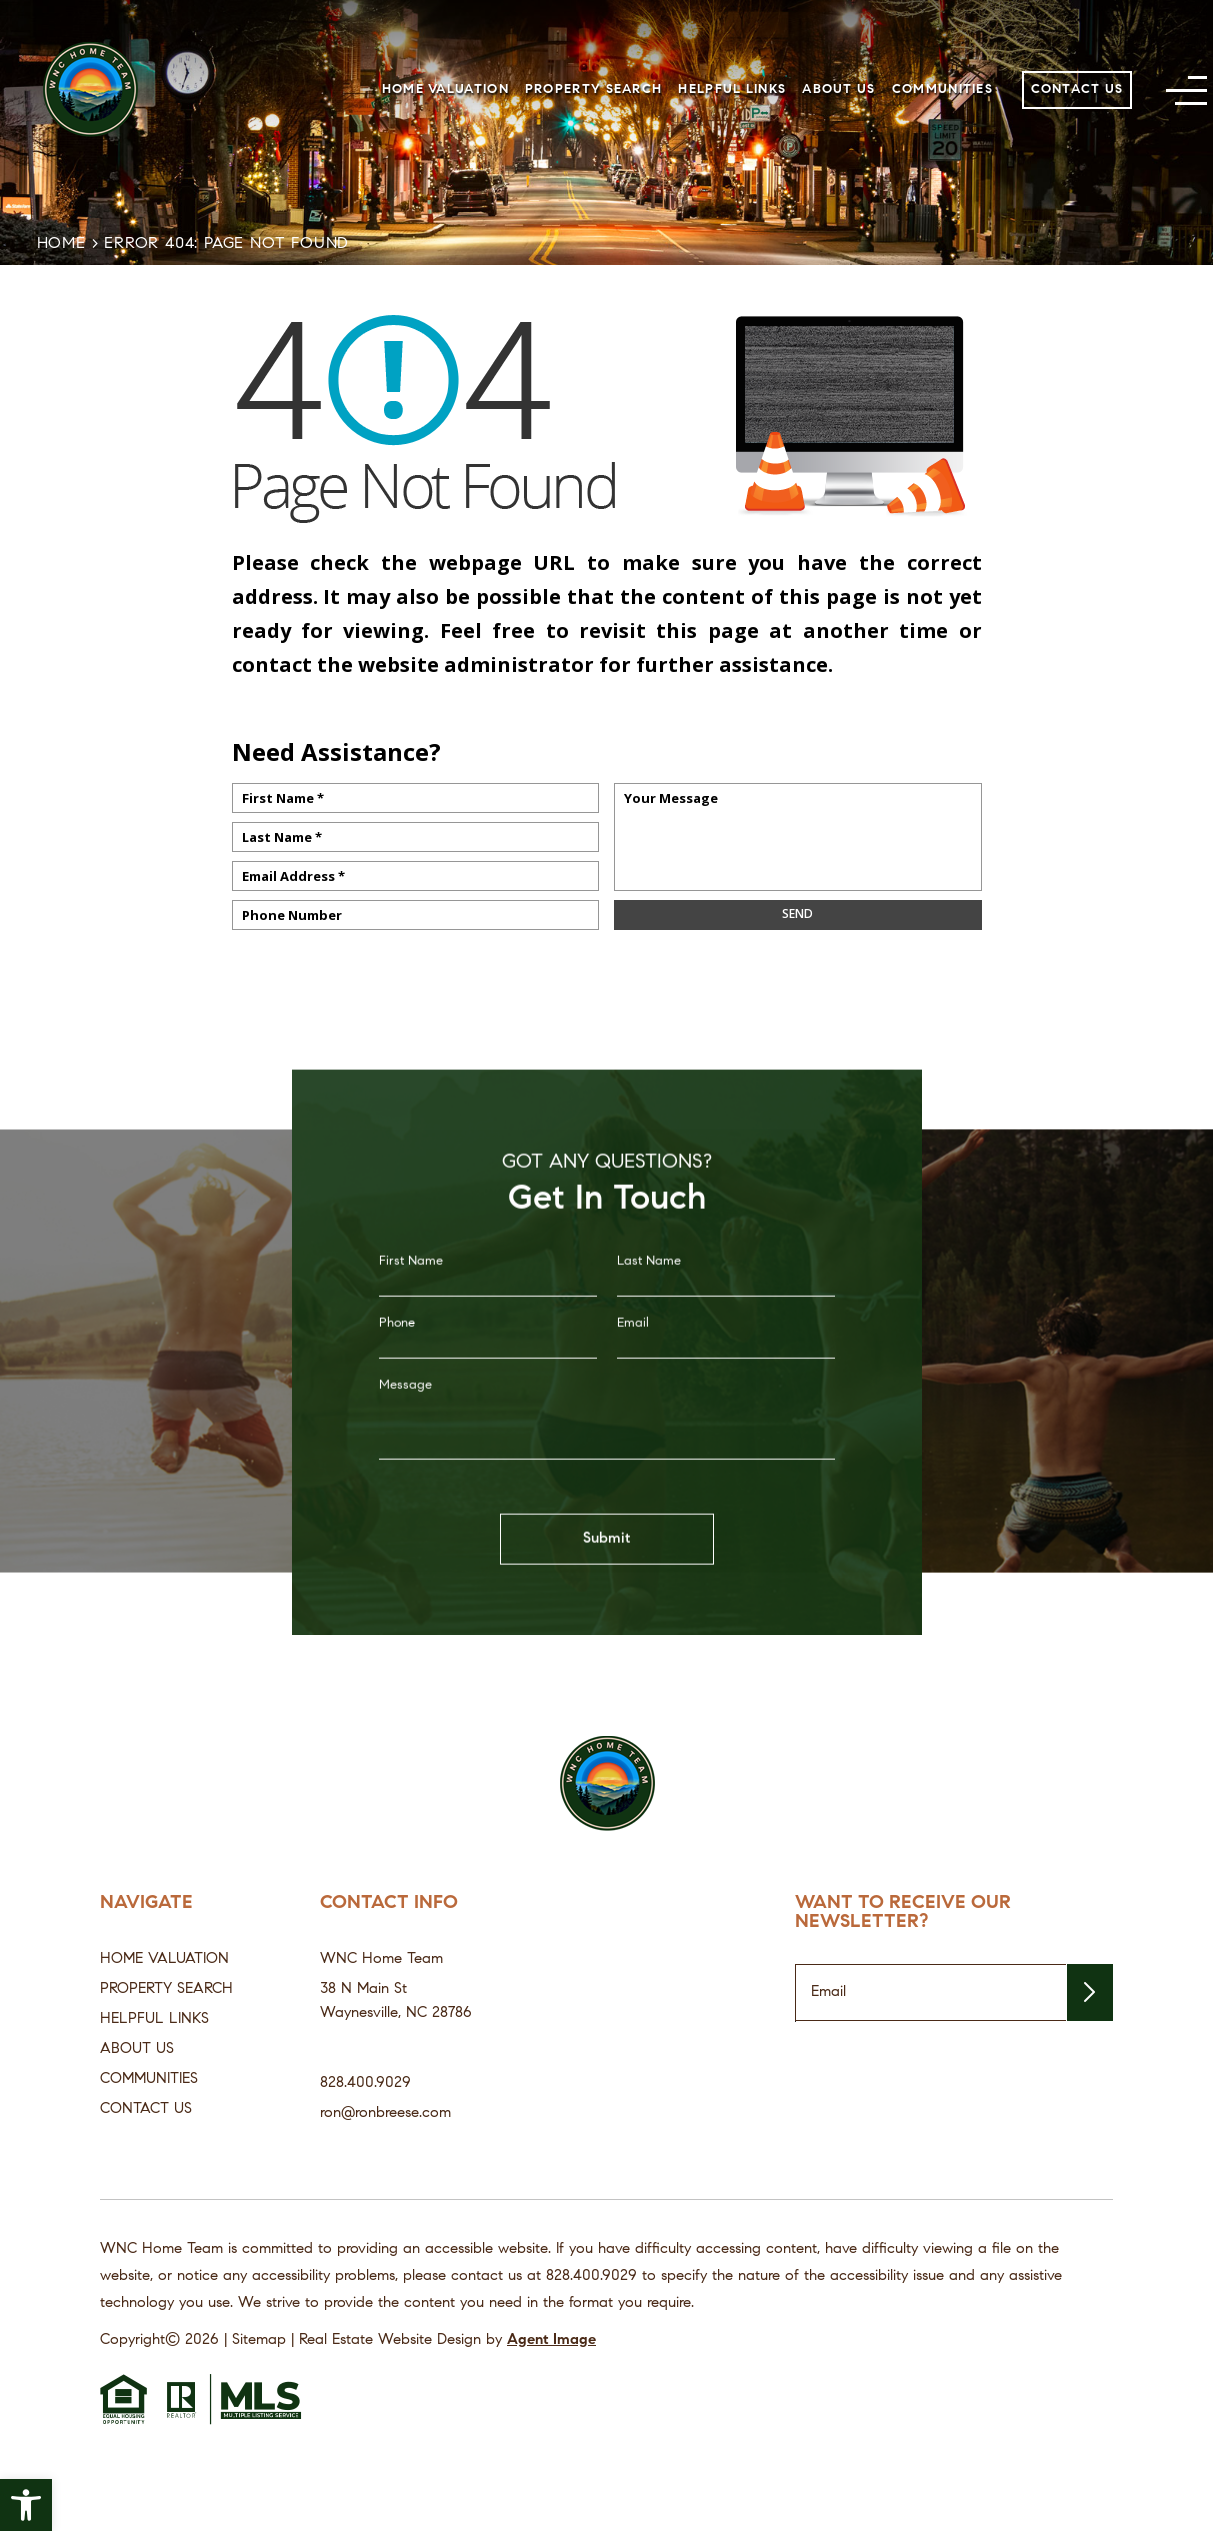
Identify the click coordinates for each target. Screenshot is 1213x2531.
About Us (838, 89)
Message (405, 1421)
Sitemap (259, 2340)
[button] (26, 2505)
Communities (942, 89)
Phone (397, 1359)
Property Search (594, 89)
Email (633, 1359)
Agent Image (551, 2340)
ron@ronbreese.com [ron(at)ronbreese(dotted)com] (385, 2113)
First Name (411, 1297)
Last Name (649, 1297)
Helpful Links (732, 89)
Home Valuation (445, 89)
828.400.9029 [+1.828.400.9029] (365, 2083)
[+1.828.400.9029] (591, 2276)
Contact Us (1077, 89)
